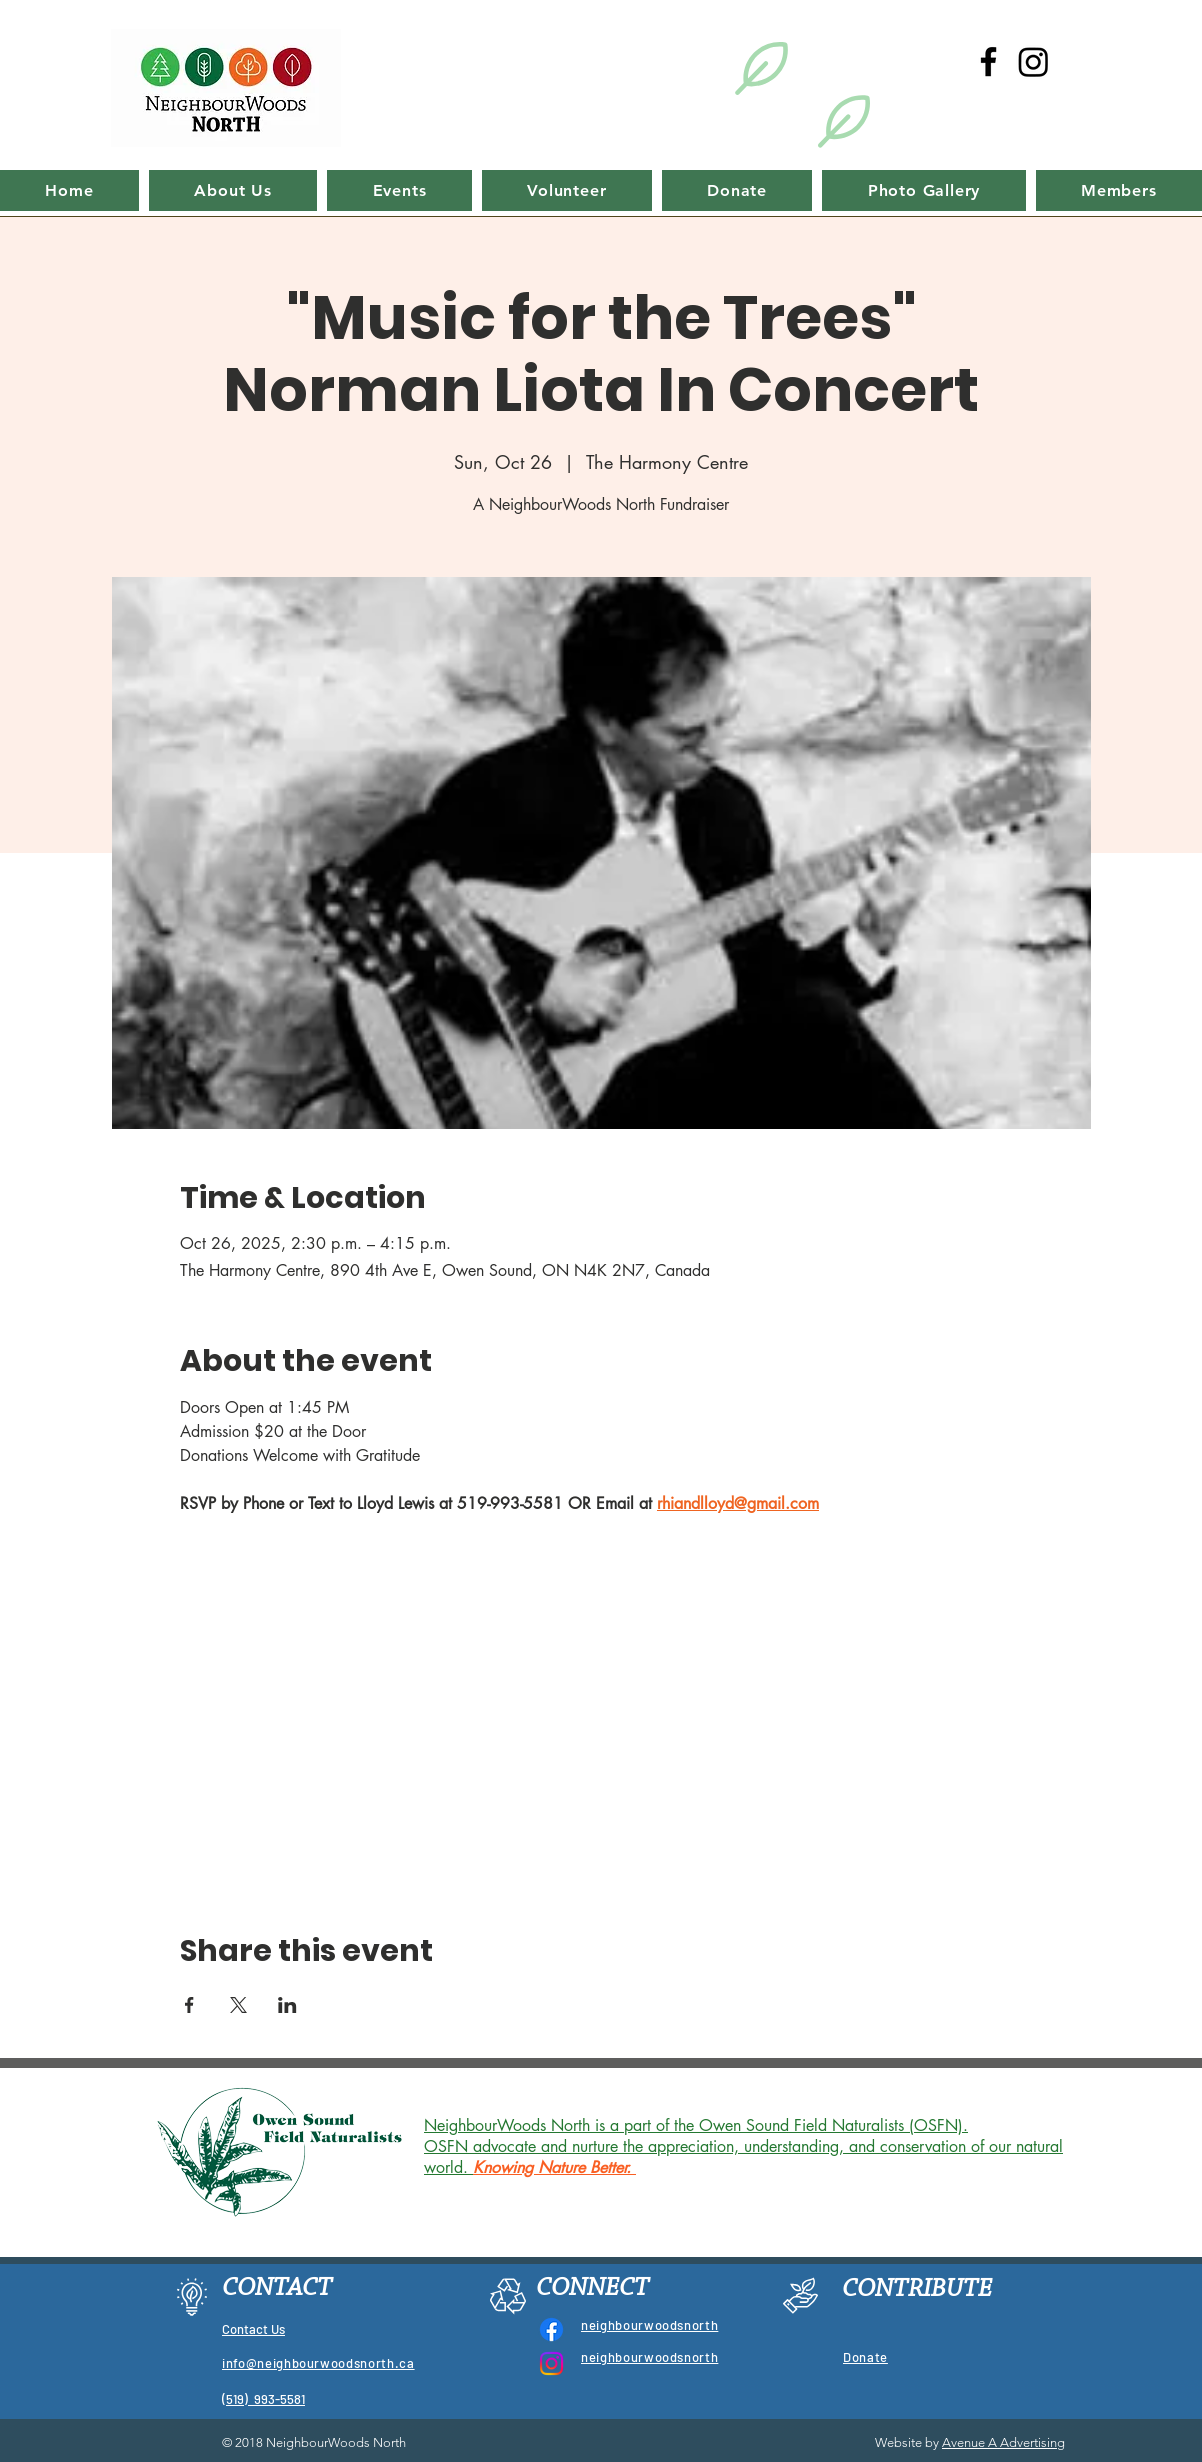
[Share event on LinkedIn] (287, 2005)
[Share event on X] (238, 2005)
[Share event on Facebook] (189, 2005)
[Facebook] (551, 2329)
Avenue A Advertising (1003, 2442)
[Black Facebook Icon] (988, 61)
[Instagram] (1033, 61)
